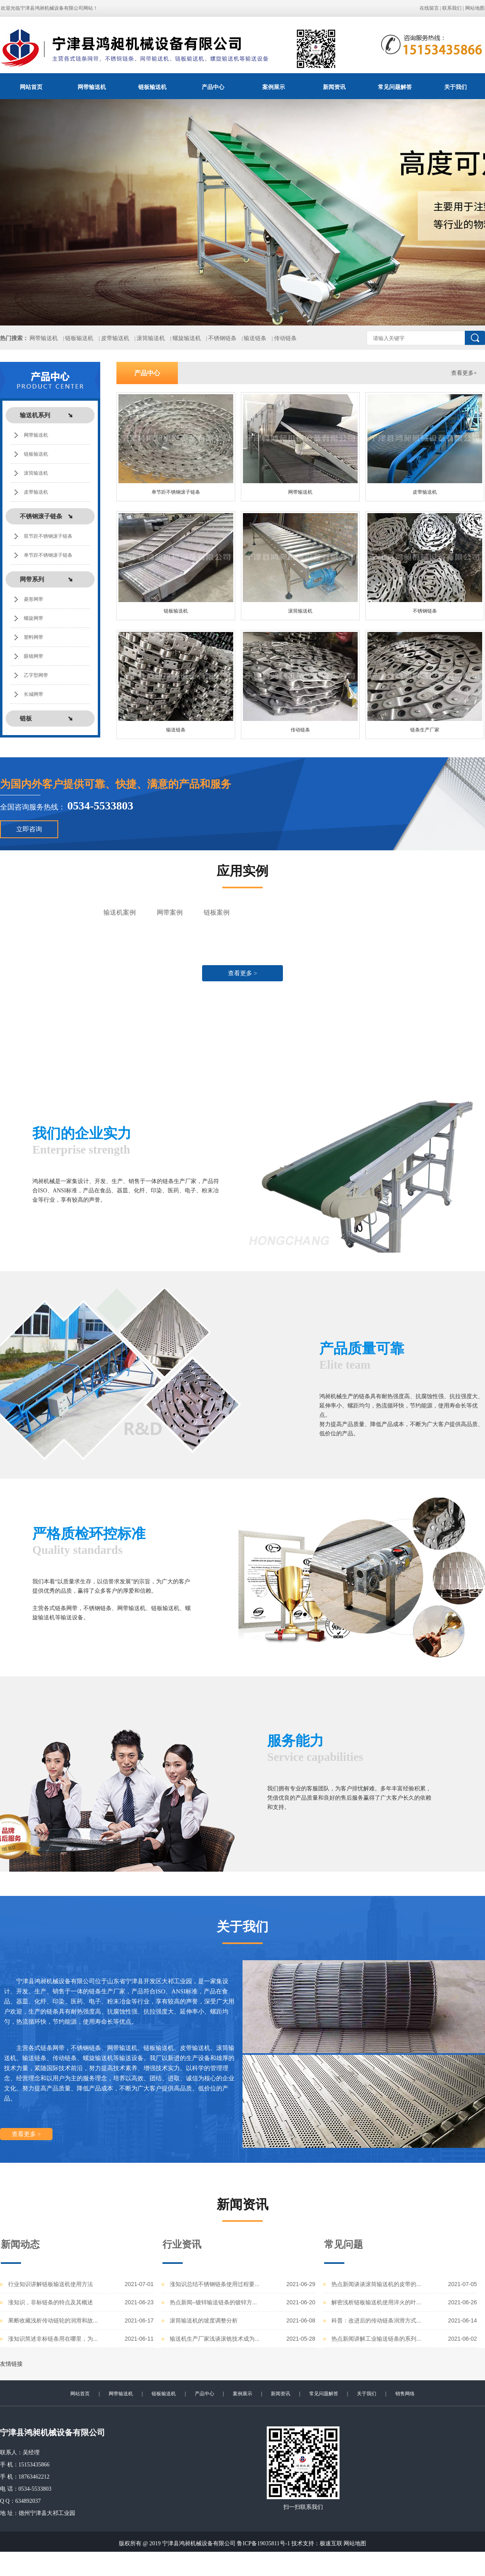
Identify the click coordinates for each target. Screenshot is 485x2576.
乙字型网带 (36, 675)
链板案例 (217, 912)
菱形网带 (33, 599)
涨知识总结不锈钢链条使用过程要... (214, 2284)
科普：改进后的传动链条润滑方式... (376, 2320)
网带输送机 (92, 87)
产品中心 (213, 87)
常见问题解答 (395, 87)
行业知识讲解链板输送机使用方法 (50, 2284)
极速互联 (331, 2543)
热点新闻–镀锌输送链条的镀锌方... (213, 2302)
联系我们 (452, 8)
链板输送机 (152, 87)
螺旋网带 (33, 618)
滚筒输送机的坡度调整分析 (204, 2320)
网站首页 (31, 87)
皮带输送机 (115, 338)
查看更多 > (242, 973)
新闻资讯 (334, 87)
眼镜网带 (33, 656)
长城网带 (33, 694)
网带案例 (170, 912)
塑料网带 (33, 637)
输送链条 (255, 338)
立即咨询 (29, 829)
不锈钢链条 (222, 338)
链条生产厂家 (424, 730)
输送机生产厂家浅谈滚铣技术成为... (214, 2338)
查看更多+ (464, 373)
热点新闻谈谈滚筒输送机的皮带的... (376, 2284)
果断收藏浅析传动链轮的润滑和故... (53, 2320)
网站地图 (475, 8)
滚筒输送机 (151, 338)
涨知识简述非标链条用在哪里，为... (53, 2338)
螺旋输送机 (187, 338)
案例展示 (273, 87)
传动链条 (285, 338)
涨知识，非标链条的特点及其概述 (50, 2302)
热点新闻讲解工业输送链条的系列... (376, 2338)
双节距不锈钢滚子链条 (48, 536)
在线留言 (429, 8)
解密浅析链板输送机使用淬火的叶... (376, 2302)
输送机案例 (119, 912)
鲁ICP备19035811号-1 (263, 2543)
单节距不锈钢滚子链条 (48, 555)
